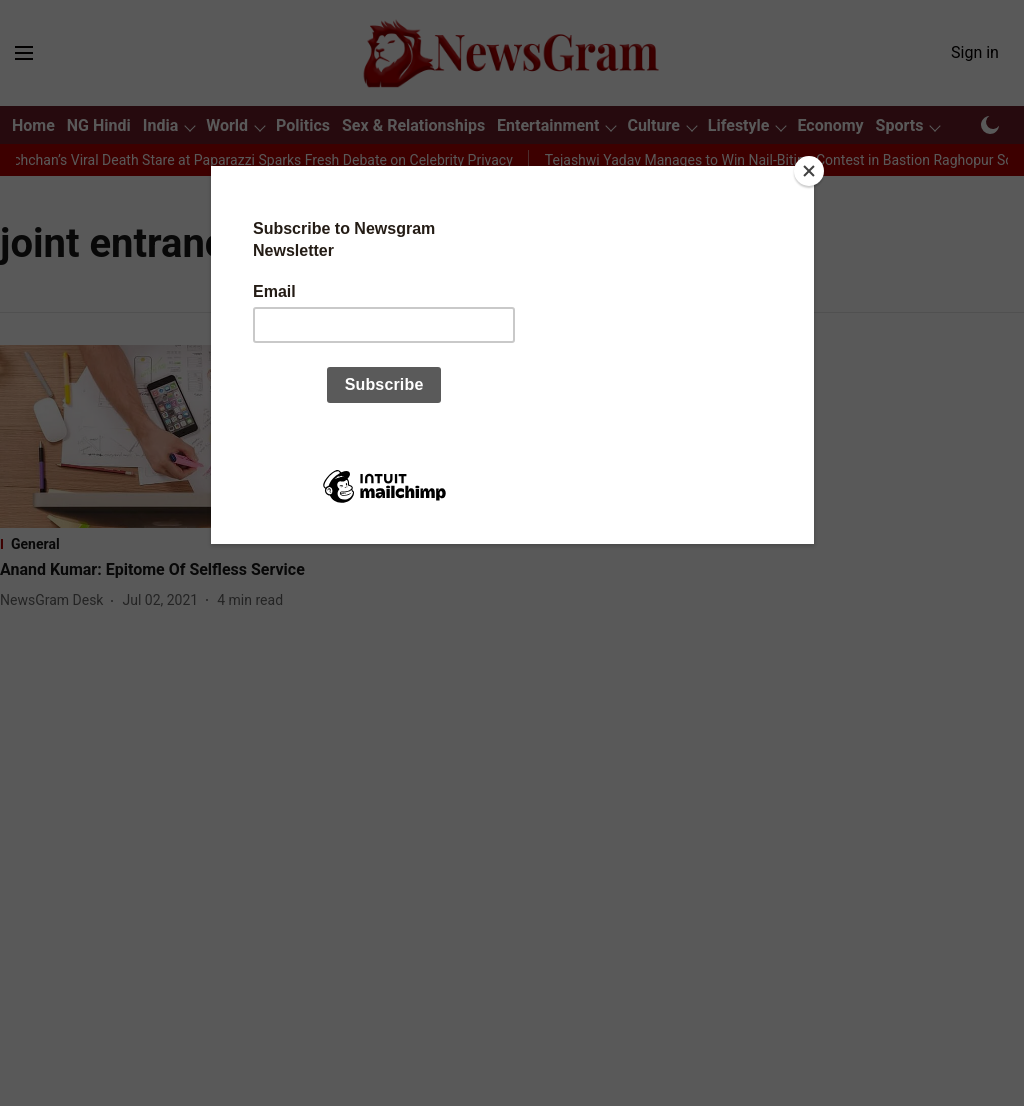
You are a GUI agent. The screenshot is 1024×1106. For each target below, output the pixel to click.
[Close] (809, 171)
